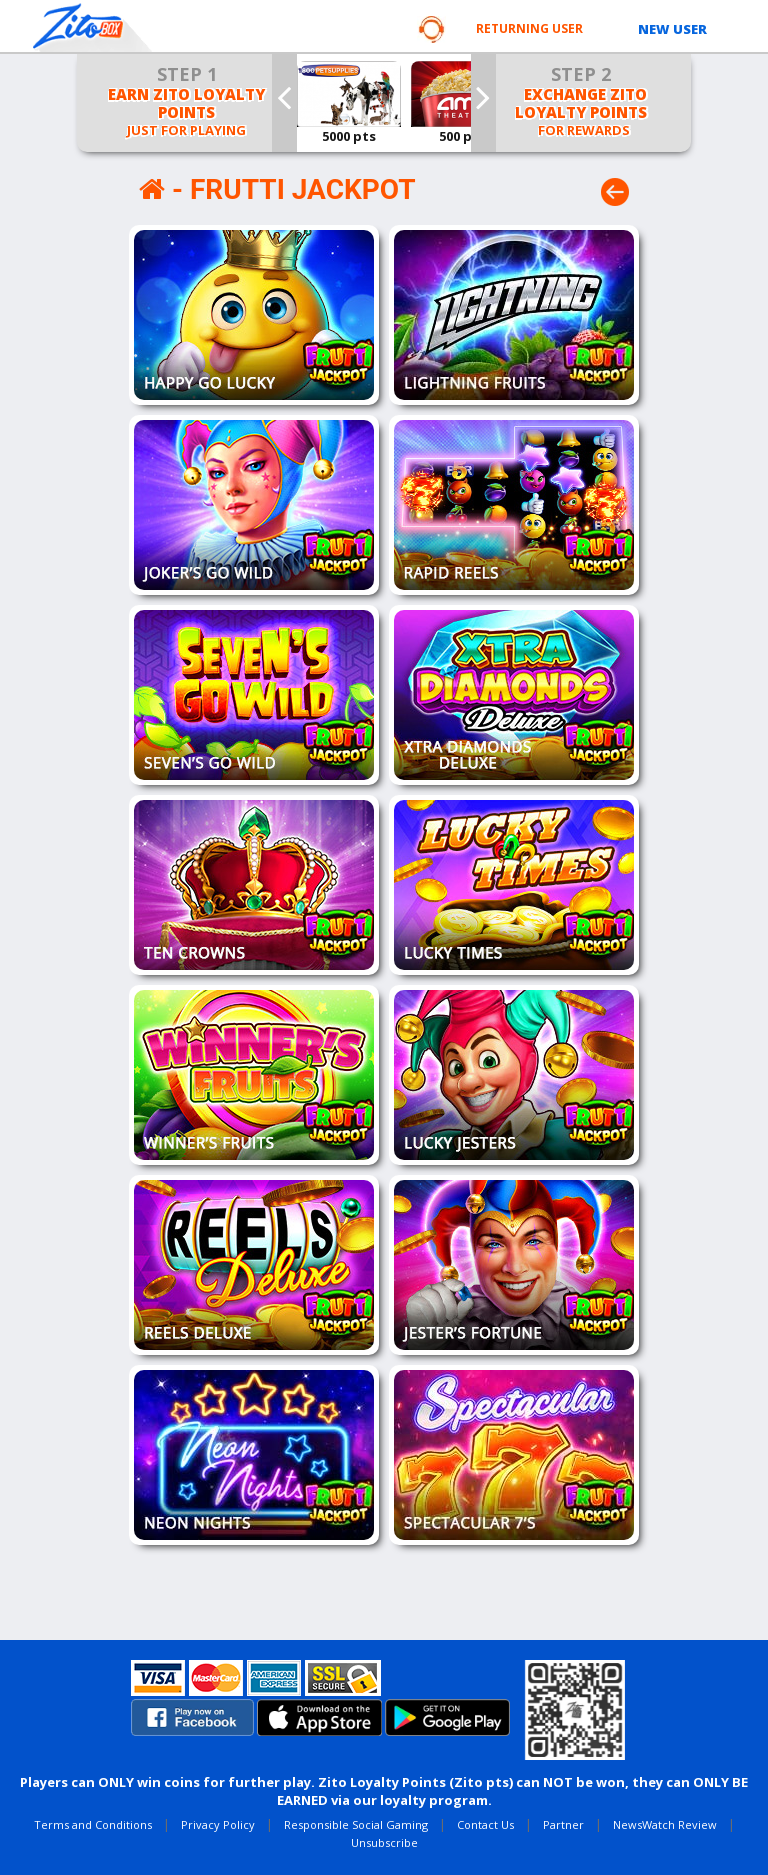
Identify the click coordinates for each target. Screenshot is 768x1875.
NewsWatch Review (665, 1824)
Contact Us (485, 1824)
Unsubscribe (384, 1842)
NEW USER (672, 29)
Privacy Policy (218, 1824)
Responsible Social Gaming (356, 1824)
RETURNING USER (529, 28)
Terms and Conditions (93, 1824)
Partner (563, 1824)
